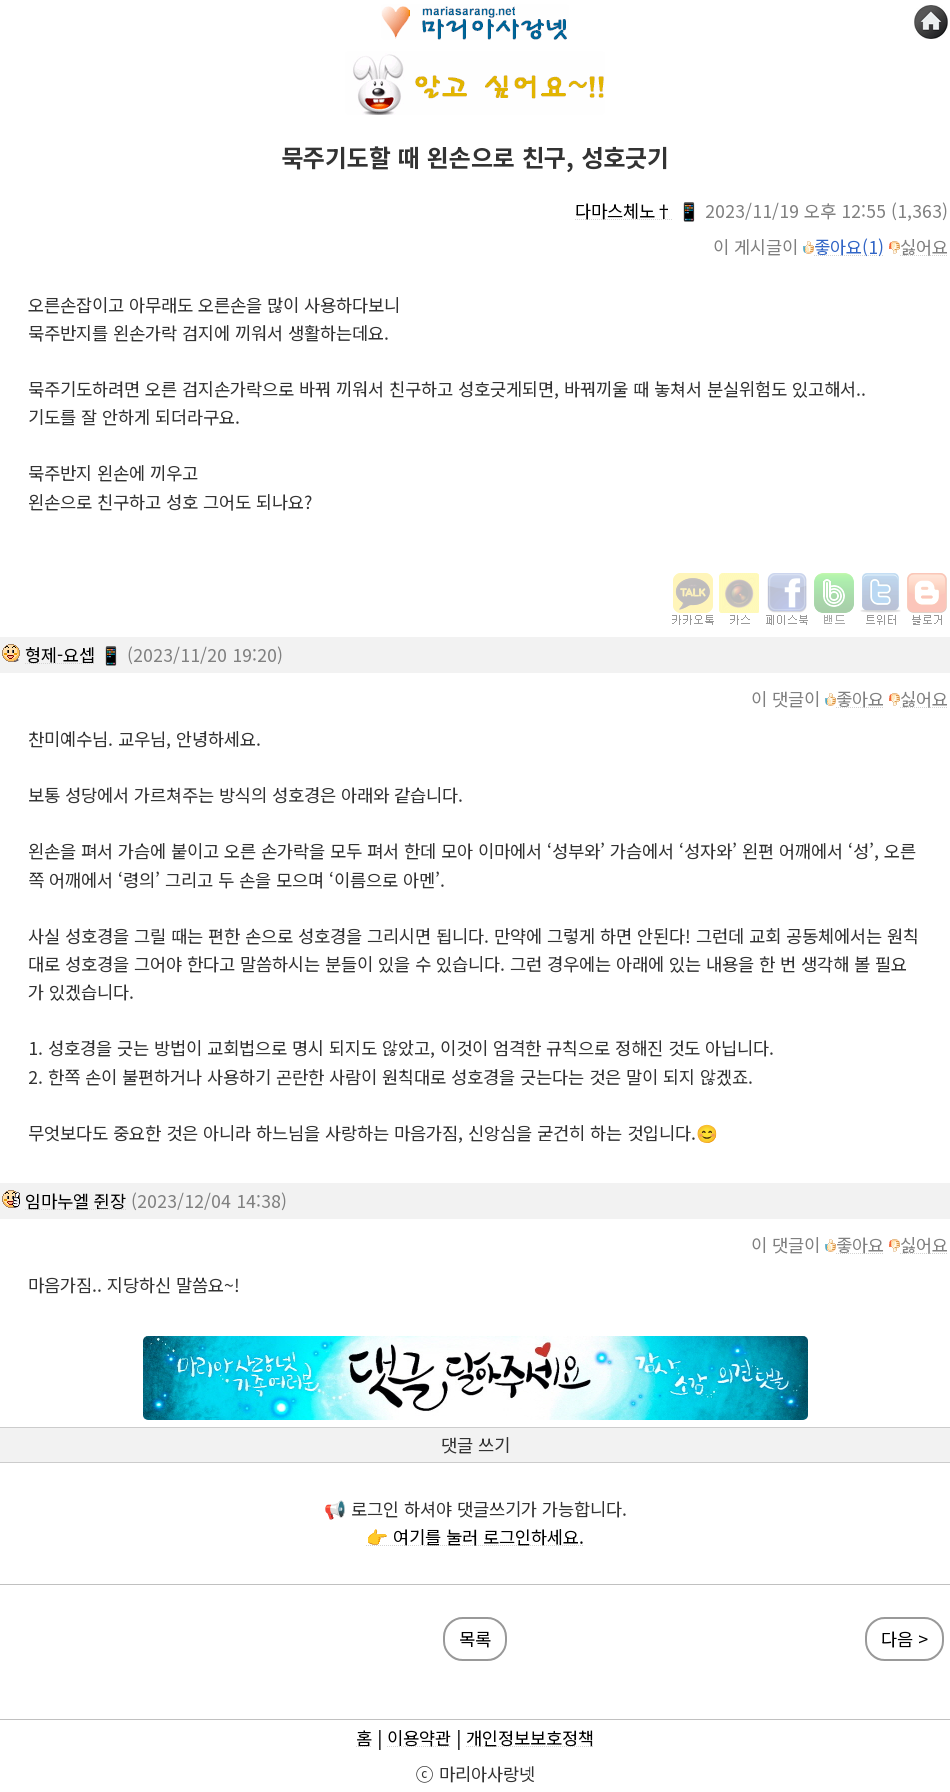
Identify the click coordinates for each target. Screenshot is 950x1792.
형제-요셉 (60, 654)
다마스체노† (624, 210)
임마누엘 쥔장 (75, 1200)
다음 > (904, 1638)
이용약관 (419, 1737)
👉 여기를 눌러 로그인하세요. (475, 1536)
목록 (475, 1638)
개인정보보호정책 (530, 1737)
